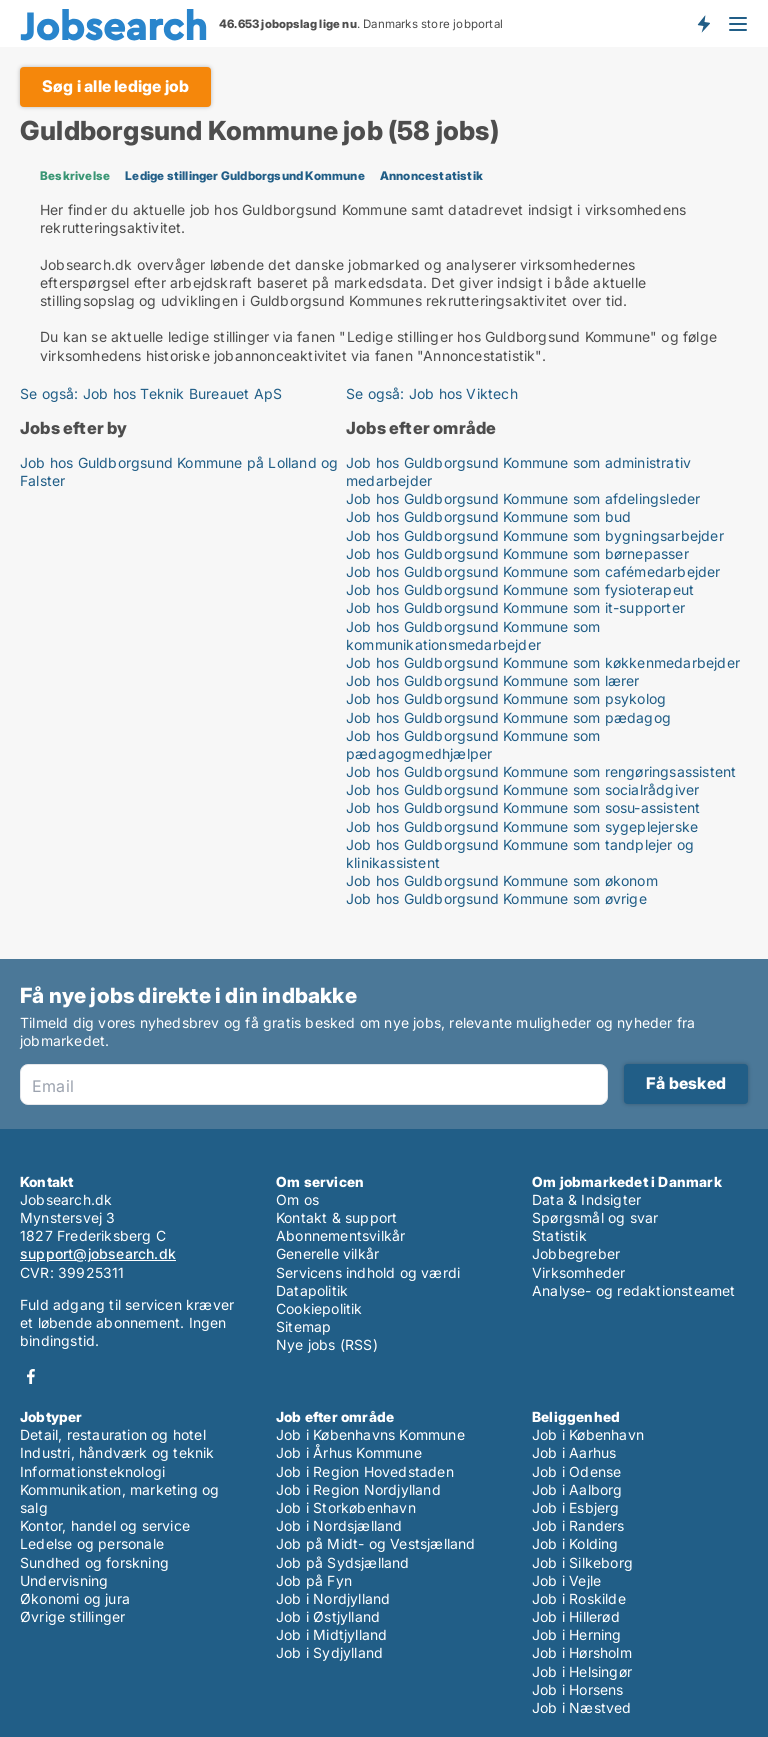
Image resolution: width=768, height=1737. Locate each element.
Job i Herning (577, 1634)
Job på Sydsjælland (343, 1562)
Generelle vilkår (327, 1253)
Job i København (588, 1434)
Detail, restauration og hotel (113, 1434)
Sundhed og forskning (94, 1562)
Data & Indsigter (586, 1199)
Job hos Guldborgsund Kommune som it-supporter (515, 607)
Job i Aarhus (574, 1452)
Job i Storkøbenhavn (346, 1507)
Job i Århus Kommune (349, 1452)
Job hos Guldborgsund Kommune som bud (488, 516)
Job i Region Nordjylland (358, 1489)
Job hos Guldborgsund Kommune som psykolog (506, 698)
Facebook (31, 1376)
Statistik (559, 1235)
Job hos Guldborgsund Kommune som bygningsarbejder (535, 535)
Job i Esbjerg (576, 1507)
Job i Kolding (575, 1543)
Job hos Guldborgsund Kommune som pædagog (508, 717)
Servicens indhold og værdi (368, 1272)
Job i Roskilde (579, 1598)
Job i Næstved (582, 1707)
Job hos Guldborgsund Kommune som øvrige (496, 898)
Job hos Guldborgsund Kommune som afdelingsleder (523, 498)
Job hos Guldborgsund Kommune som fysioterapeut (520, 589)
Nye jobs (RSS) (327, 1344)
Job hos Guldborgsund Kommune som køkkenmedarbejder (543, 662)
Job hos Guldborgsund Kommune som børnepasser (517, 553)
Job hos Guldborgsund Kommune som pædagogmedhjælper (473, 744)
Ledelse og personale (92, 1543)
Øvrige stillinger (72, 1616)
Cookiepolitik (319, 1308)
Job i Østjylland (328, 1616)
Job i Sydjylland (329, 1652)
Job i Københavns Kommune (370, 1434)
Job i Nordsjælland (339, 1525)
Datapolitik (312, 1290)
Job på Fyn (314, 1580)
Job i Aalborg (577, 1489)
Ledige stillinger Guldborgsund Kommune (245, 175)
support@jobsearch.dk (98, 1253)
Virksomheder (578, 1272)
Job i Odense (576, 1471)
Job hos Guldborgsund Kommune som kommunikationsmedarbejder (473, 635)
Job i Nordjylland (333, 1598)
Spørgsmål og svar (595, 1217)
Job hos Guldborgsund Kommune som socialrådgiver (522, 789)
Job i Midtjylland (331, 1634)
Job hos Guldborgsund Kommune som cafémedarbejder (533, 571)
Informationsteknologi (92, 1471)
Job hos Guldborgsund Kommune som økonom (502, 880)
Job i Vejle (566, 1580)
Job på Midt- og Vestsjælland (376, 1543)
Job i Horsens (578, 1689)
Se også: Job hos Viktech (432, 393)
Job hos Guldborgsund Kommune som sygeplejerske (522, 826)
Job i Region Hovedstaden (365, 1471)
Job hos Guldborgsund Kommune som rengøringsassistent (541, 771)
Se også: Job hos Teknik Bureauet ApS (151, 393)
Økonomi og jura (75, 1598)
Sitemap (303, 1326)
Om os (297, 1199)
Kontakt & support (336, 1217)
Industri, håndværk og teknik (117, 1452)
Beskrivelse (75, 175)
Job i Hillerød (576, 1616)
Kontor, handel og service (105, 1525)
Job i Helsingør (582, 1671)
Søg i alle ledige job (115, 86)
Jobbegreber (576, 1253)
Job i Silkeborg (582, 1562)
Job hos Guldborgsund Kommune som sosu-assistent (523, 807)
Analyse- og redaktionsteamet (634, 1290)
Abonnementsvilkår (340, 1235)
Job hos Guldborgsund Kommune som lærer (493, 680)
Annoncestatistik (431, 175)
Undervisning (64, 1580)
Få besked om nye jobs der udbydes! (703, 23)
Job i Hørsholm (582, 1652)
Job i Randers (578, 1525)
